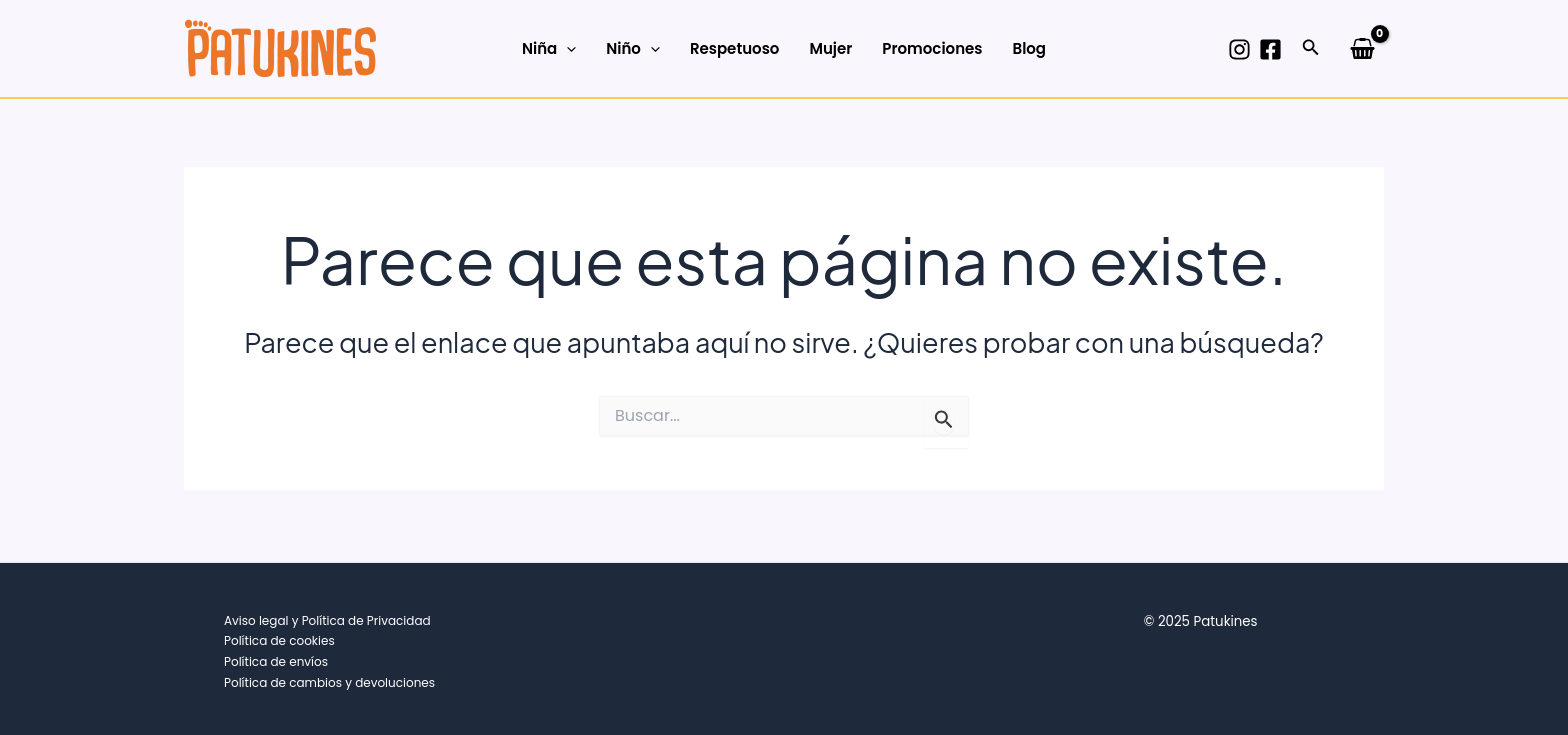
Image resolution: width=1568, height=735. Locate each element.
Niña (549, 49)
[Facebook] (1270, 49)
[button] (1311, 49)
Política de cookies (279, 640)
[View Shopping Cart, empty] (1362, 48)
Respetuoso (735, 48)
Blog (1029, 48)
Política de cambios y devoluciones (329, 682)
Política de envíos (276, 661)
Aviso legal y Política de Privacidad (327, 620)
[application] (566, 49)
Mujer (830, 48)
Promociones (932, 48)
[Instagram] (1239, 49)
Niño (633, 49)
